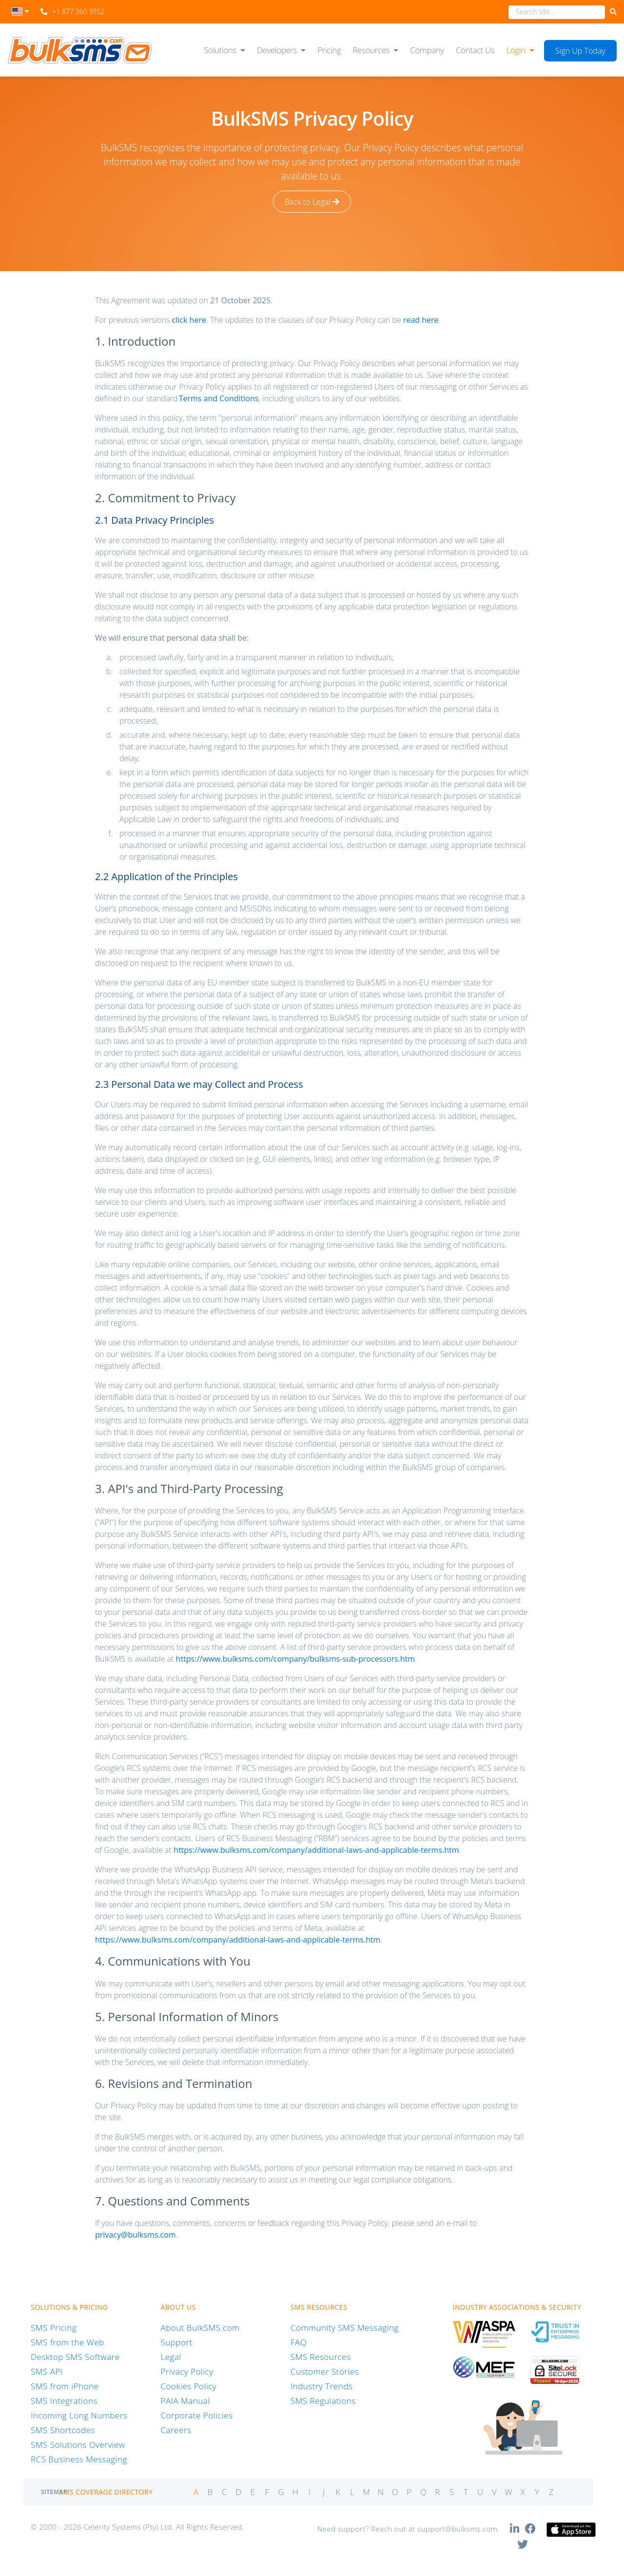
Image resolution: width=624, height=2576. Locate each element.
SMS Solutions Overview (78, 2444)
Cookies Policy (188, 2386)
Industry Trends (321, 2386)
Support (176, 2342)
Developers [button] (277, 50)
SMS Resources (321, 2356)
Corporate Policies (196, 2415)
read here (421, 320)
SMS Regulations (323, 2400)
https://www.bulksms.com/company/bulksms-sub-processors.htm (295, 1658)
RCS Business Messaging (79, 2459)
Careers (175, 2430)
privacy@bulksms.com (135, 2234)
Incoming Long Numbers (79, 2415)
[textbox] (20, 11)
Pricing (329, 50)
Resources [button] (371, 50)
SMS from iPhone (64, 2386)
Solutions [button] (220, 50)
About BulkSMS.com (199, 2327)
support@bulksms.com (457, 2529)
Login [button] (515, 50)
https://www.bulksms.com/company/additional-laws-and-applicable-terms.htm (316, 1850)
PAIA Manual (185, 2400)
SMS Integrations (64, 2400)
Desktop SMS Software (75, 2356)
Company (427, 50)
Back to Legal (312, 202)
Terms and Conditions (219, 398)
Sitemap (54, 2492)
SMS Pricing (54, 2327)
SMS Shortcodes (63, 2430)
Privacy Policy (186, 2371)
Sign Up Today (580, 50)
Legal (170, 2356)
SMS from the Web (67, 2342)
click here (189, 320)
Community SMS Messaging (345, 2327)
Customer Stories (325, 2371)
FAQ (299, 2342)
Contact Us (475, 50)
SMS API (47, 2371)
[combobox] (20, 14)
